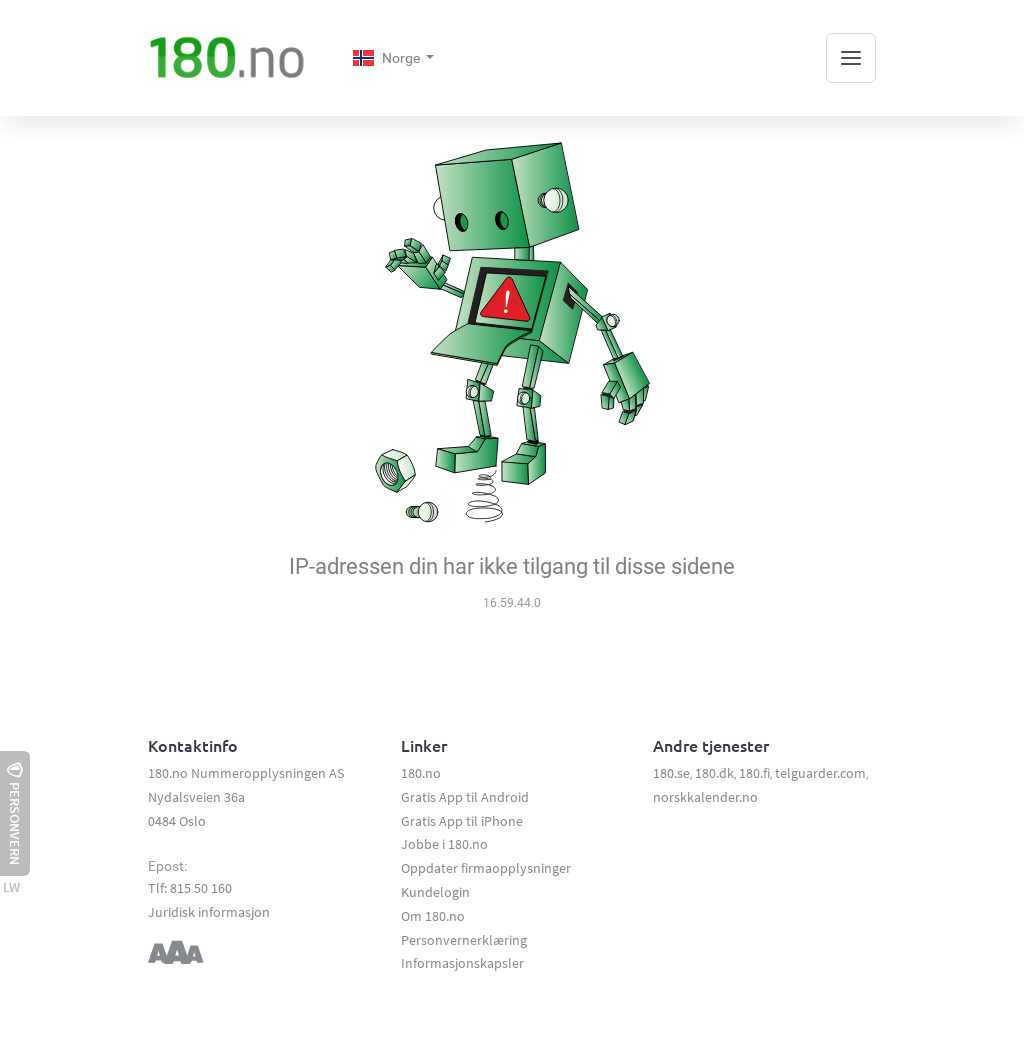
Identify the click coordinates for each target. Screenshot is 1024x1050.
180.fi (754, 773)
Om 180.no (433, 916)
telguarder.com (820, 773)
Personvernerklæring (464, 940)
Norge (388, 58)
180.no (421, 773)
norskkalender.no (705, 797)
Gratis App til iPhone (462, 821)
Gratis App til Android (465, 797)
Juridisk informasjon (209, 912)
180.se (671, 773)
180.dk (714, 773)
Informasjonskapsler (462, 963)
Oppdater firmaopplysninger (486, 868)
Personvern (15, 813)
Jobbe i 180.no (444, 844)
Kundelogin (435, 892)
